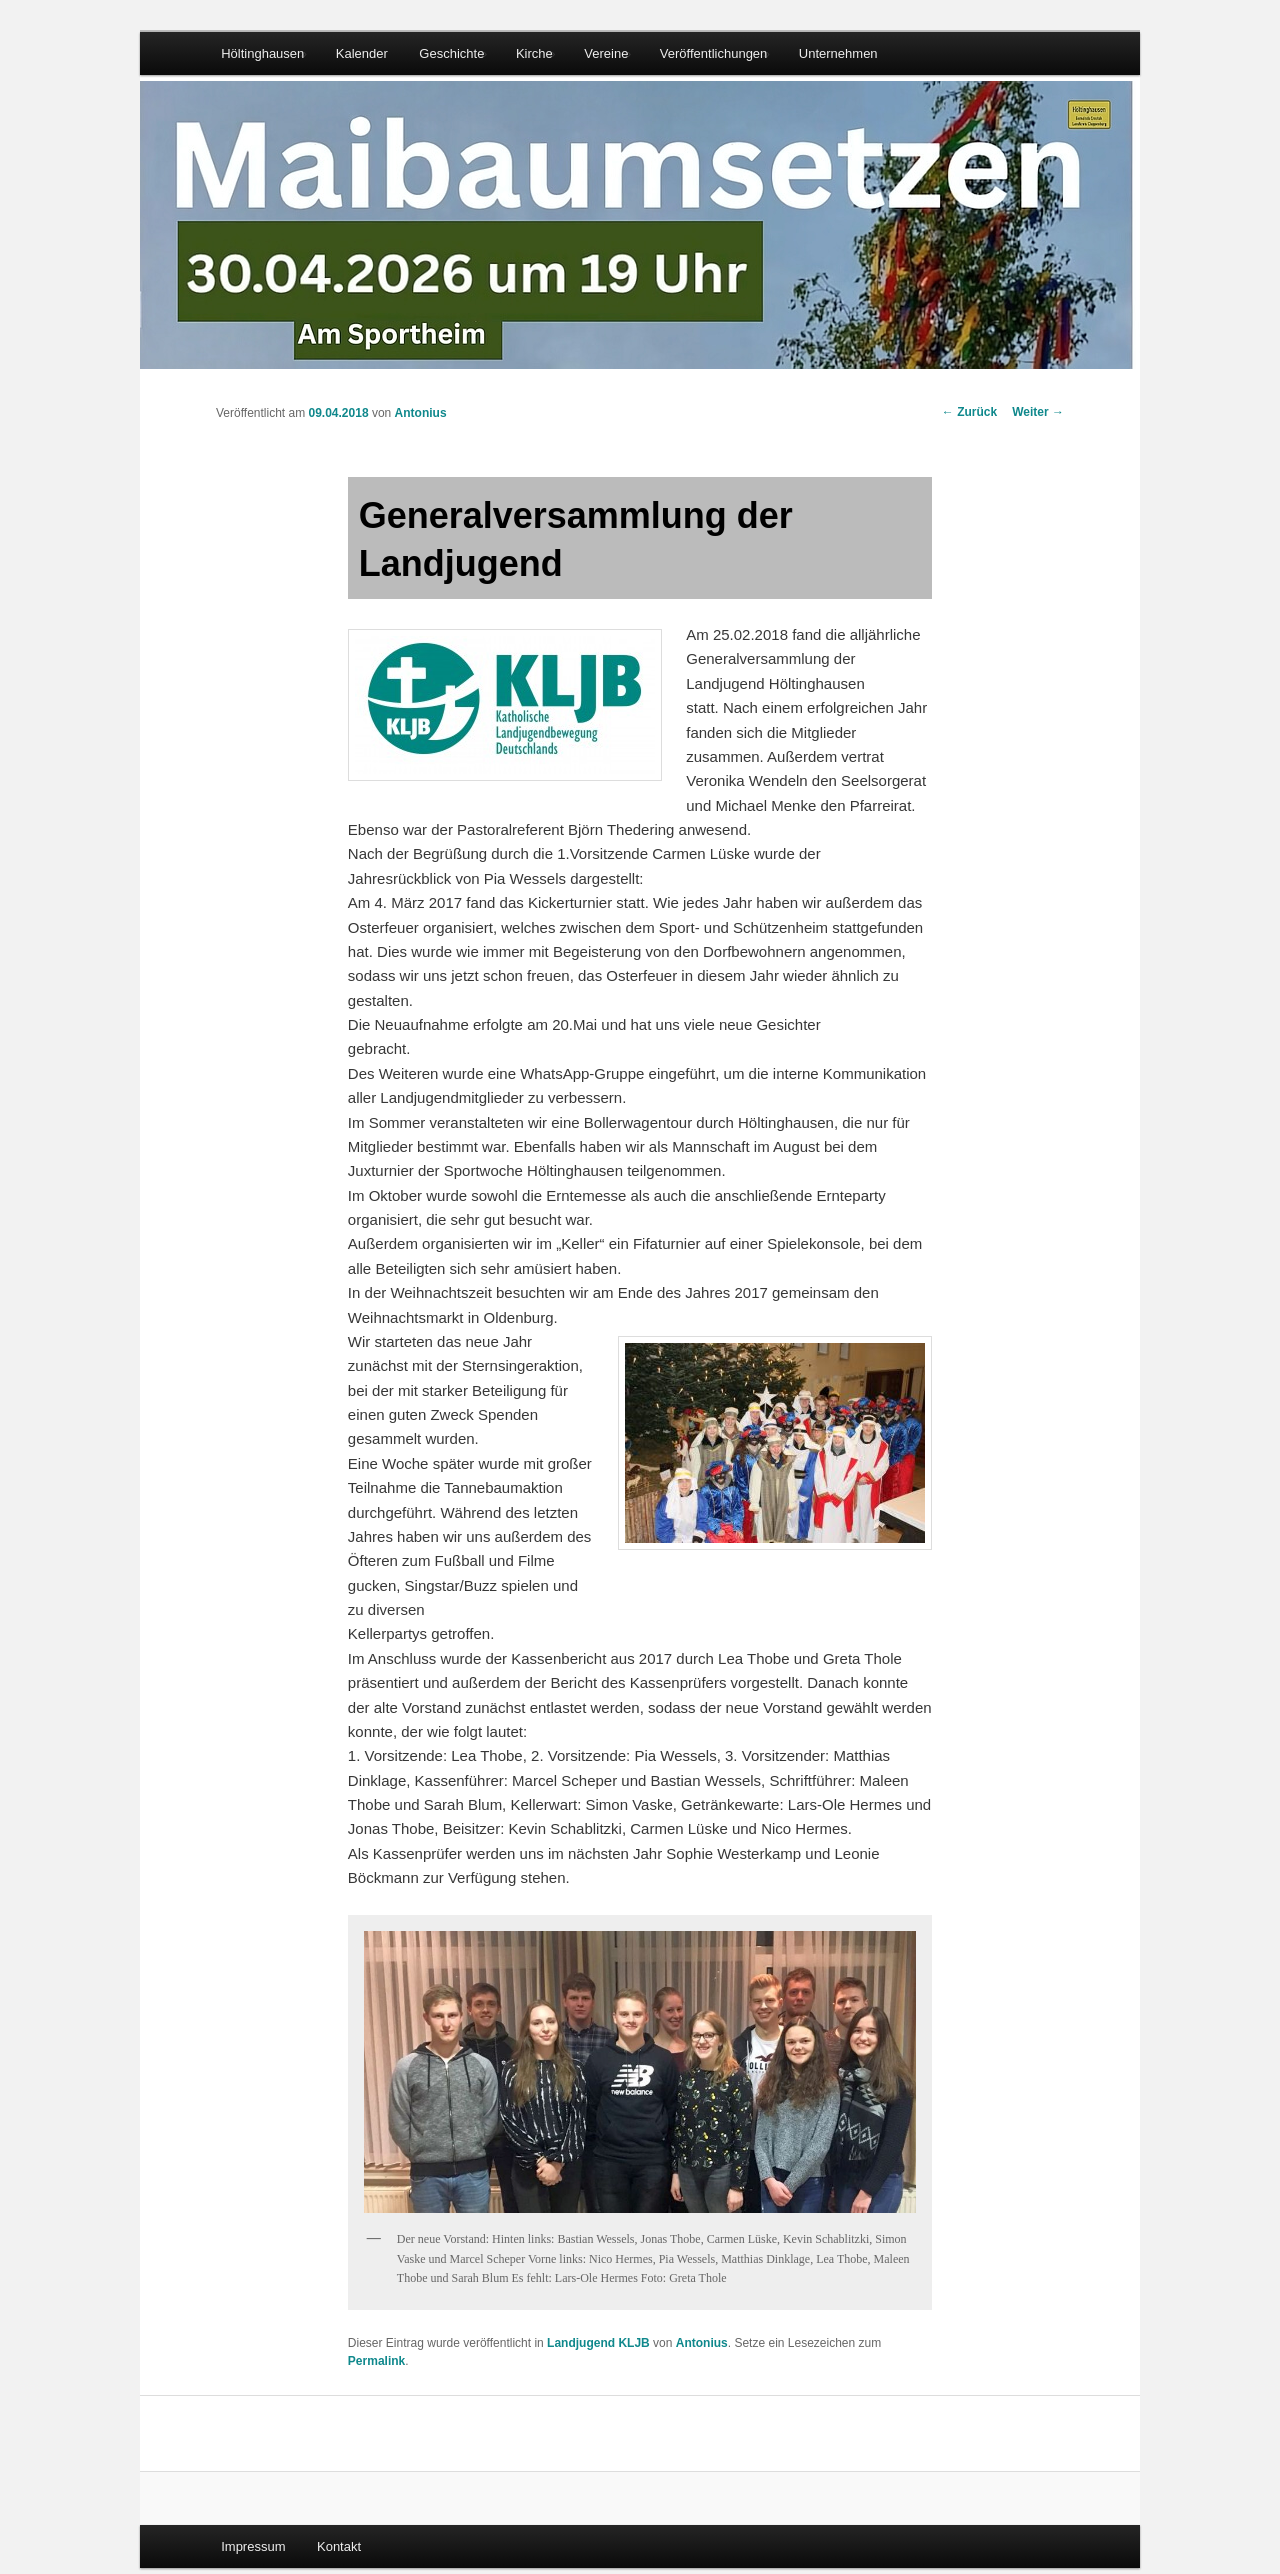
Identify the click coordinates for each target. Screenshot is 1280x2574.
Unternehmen (838, 53)
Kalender (362, 53)
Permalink (376, 2361)
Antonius (421, 413)
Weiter (1038, 412)
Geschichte (451, 53)
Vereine (606, 53)
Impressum (253, 2546)
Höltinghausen (262, 53)
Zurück (969, 412)
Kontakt (339, 2546)
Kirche (534, 53)
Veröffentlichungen (713, 53)
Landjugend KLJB (598, 2343)
